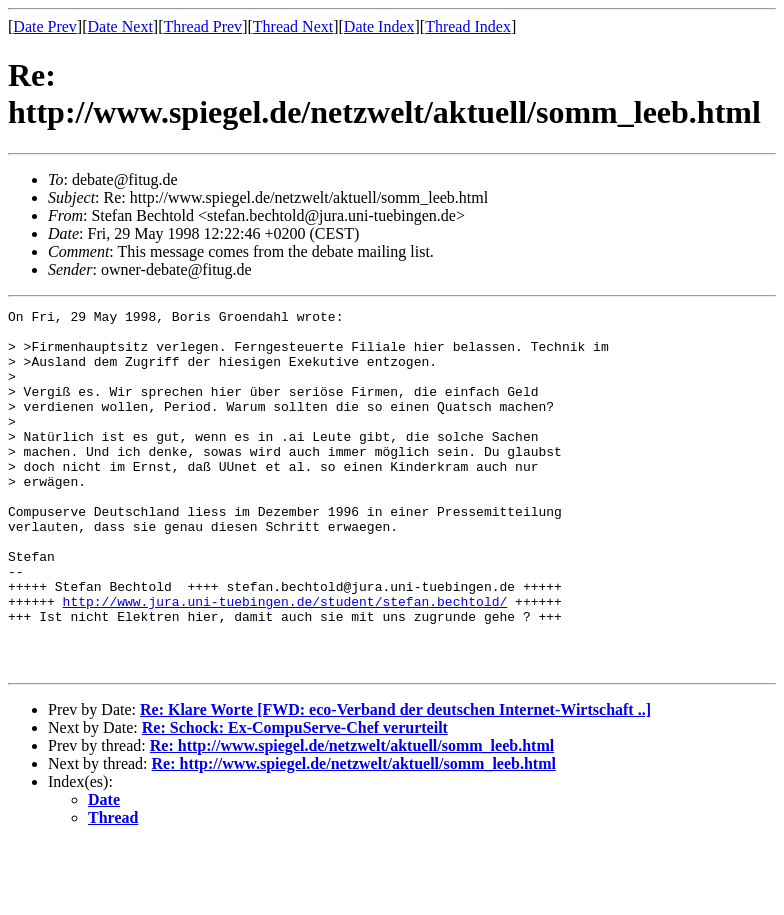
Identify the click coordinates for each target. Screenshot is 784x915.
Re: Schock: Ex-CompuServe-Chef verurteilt (295, 799)
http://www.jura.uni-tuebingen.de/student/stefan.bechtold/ (285, 661)
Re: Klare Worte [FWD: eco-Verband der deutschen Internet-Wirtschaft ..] (395, 781)
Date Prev (45, 26)
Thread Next (293, 26)
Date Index (379, 26)
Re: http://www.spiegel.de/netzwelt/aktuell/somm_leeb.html (352, 817)
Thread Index (468, 26)
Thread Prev (202, 26)
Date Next (120, 26)
